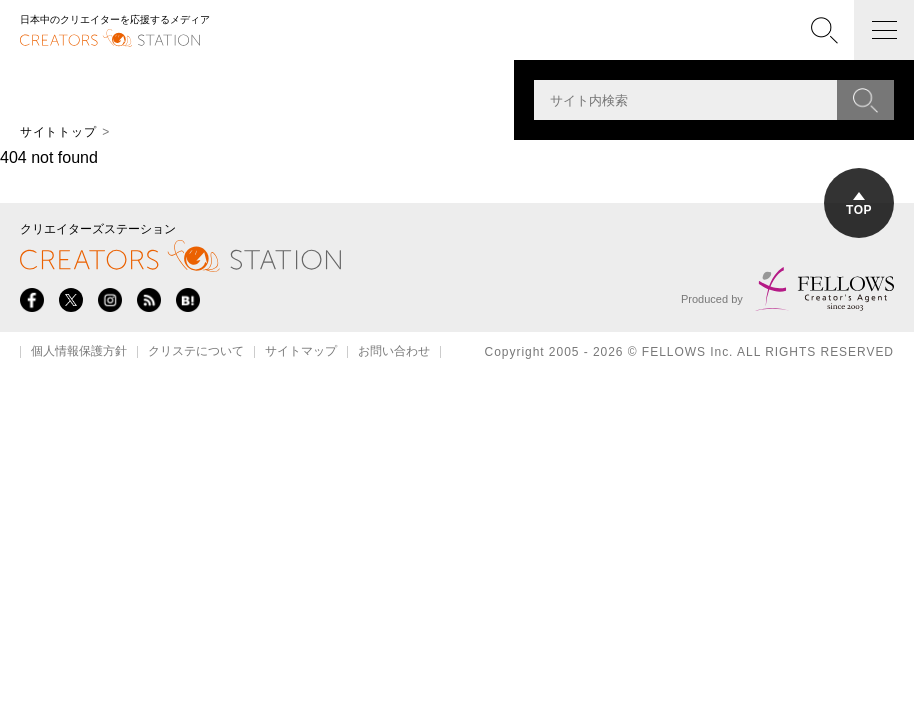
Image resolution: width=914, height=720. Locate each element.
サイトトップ (58, 132)
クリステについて (196, 352)
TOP (859, 204)
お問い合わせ (394, 352)
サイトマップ (301, 352)
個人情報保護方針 (79, 352)
